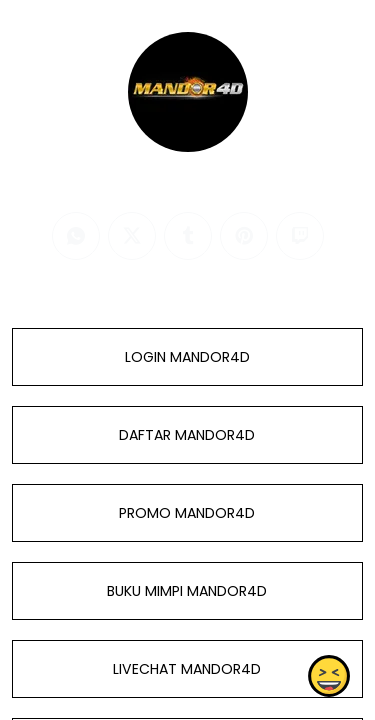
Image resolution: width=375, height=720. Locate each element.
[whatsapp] (76, 236)
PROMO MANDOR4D (187, 513)
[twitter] (132, 236)
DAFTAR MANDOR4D (187, 435)
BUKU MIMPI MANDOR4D (187, 591)
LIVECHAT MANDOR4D (187, 669)
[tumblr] (188, 236)
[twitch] (300, 236)
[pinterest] (244, 236)
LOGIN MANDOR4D (187, 357)
